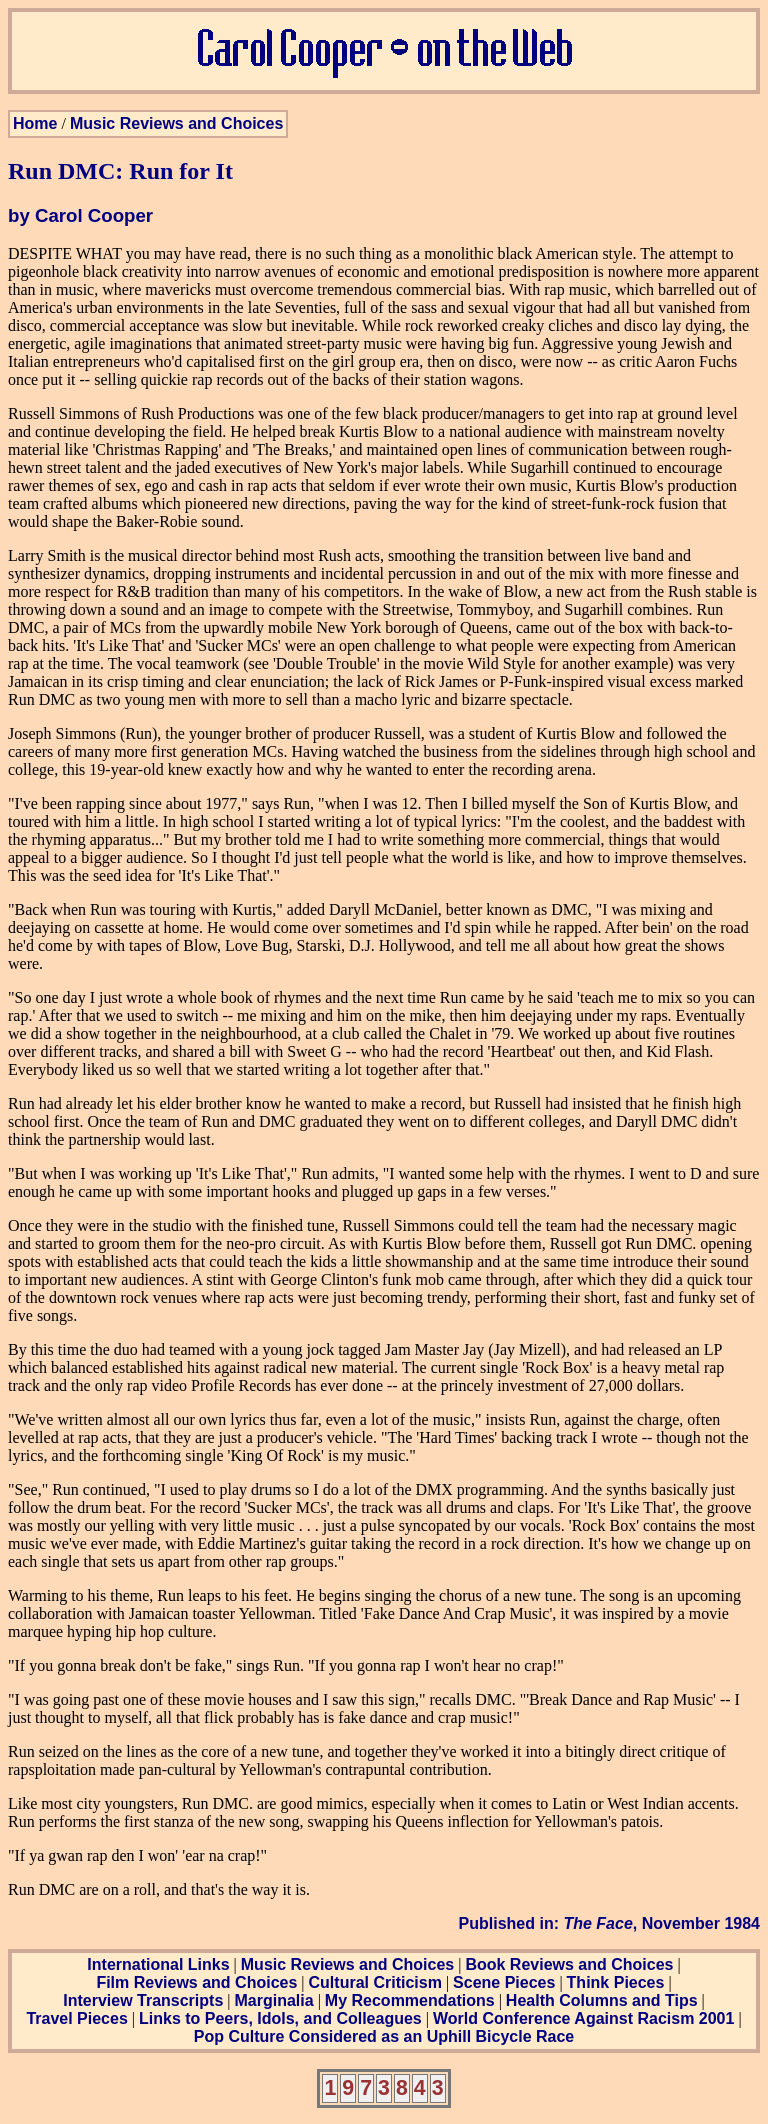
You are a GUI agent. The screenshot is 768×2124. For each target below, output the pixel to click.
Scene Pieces (504, 1982)
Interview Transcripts (143, 2000)
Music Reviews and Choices (176, 123)
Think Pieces (616, 1982)
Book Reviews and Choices (569, 1964)
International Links (158, 1964)
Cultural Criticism (375, 1982)
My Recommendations (410, 2000)
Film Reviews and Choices (196, 1982)
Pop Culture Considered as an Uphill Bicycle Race (384, 2036)
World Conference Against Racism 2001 (583, 2018)
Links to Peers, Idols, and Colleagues (280, 2018)
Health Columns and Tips (602, 2000)
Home (35, 123)
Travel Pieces (76, 2018)
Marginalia (273, 2000)
